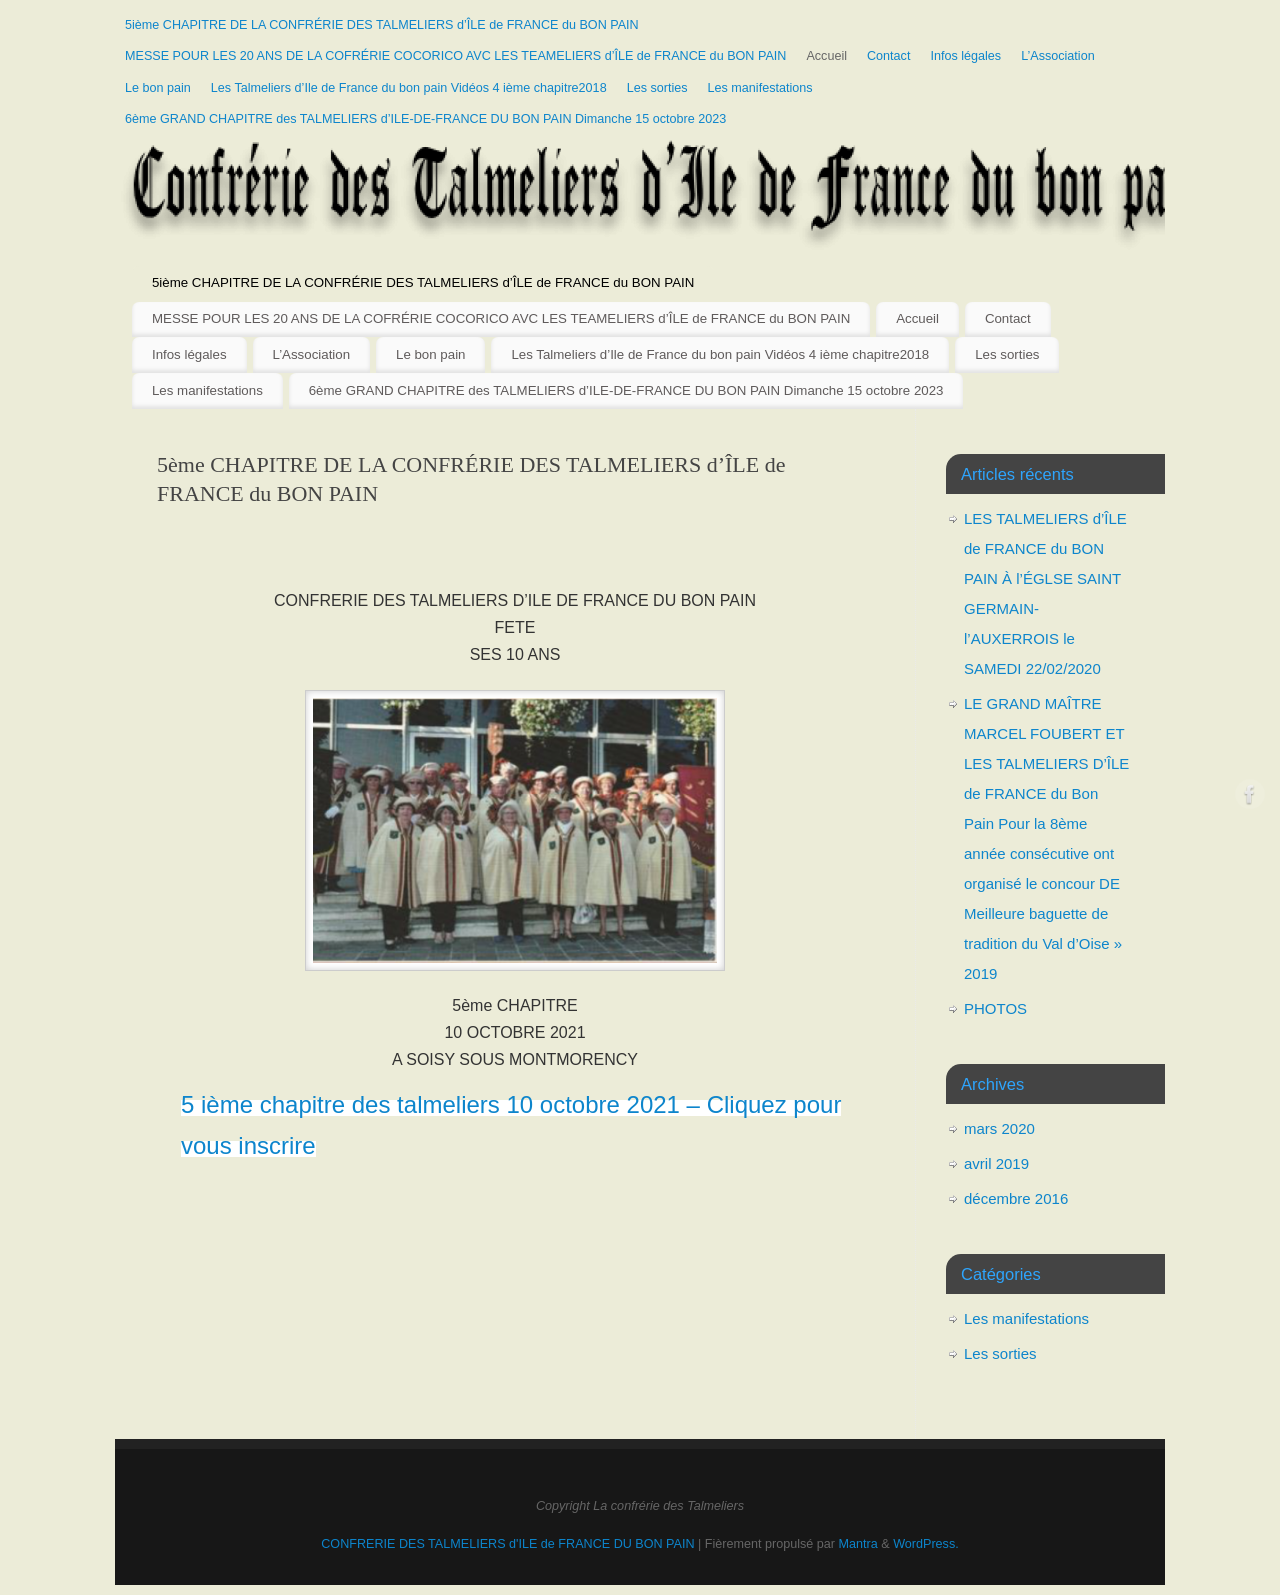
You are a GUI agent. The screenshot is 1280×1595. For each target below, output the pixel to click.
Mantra (858, 1544)
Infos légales (965, 56)
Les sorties (657, 88)
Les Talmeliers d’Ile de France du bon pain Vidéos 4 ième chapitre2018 (409, 88)
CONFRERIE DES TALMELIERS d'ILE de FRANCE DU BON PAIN (509, 1544)
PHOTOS (995, 1008)
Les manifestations (760, 88)
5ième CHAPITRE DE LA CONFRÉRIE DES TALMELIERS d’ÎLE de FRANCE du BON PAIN (382, 25)
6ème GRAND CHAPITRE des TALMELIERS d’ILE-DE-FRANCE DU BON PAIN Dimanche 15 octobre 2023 (425, 119)
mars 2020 (999, 1128)
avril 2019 (996, 1163)
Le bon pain (158, 88)
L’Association (1058, 56)
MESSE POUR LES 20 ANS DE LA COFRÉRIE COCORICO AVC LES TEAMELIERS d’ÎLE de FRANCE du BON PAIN (455, 56)
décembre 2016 (1016, 1198)
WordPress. (926, 1544)
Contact (888, 56)
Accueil (826, 56)
